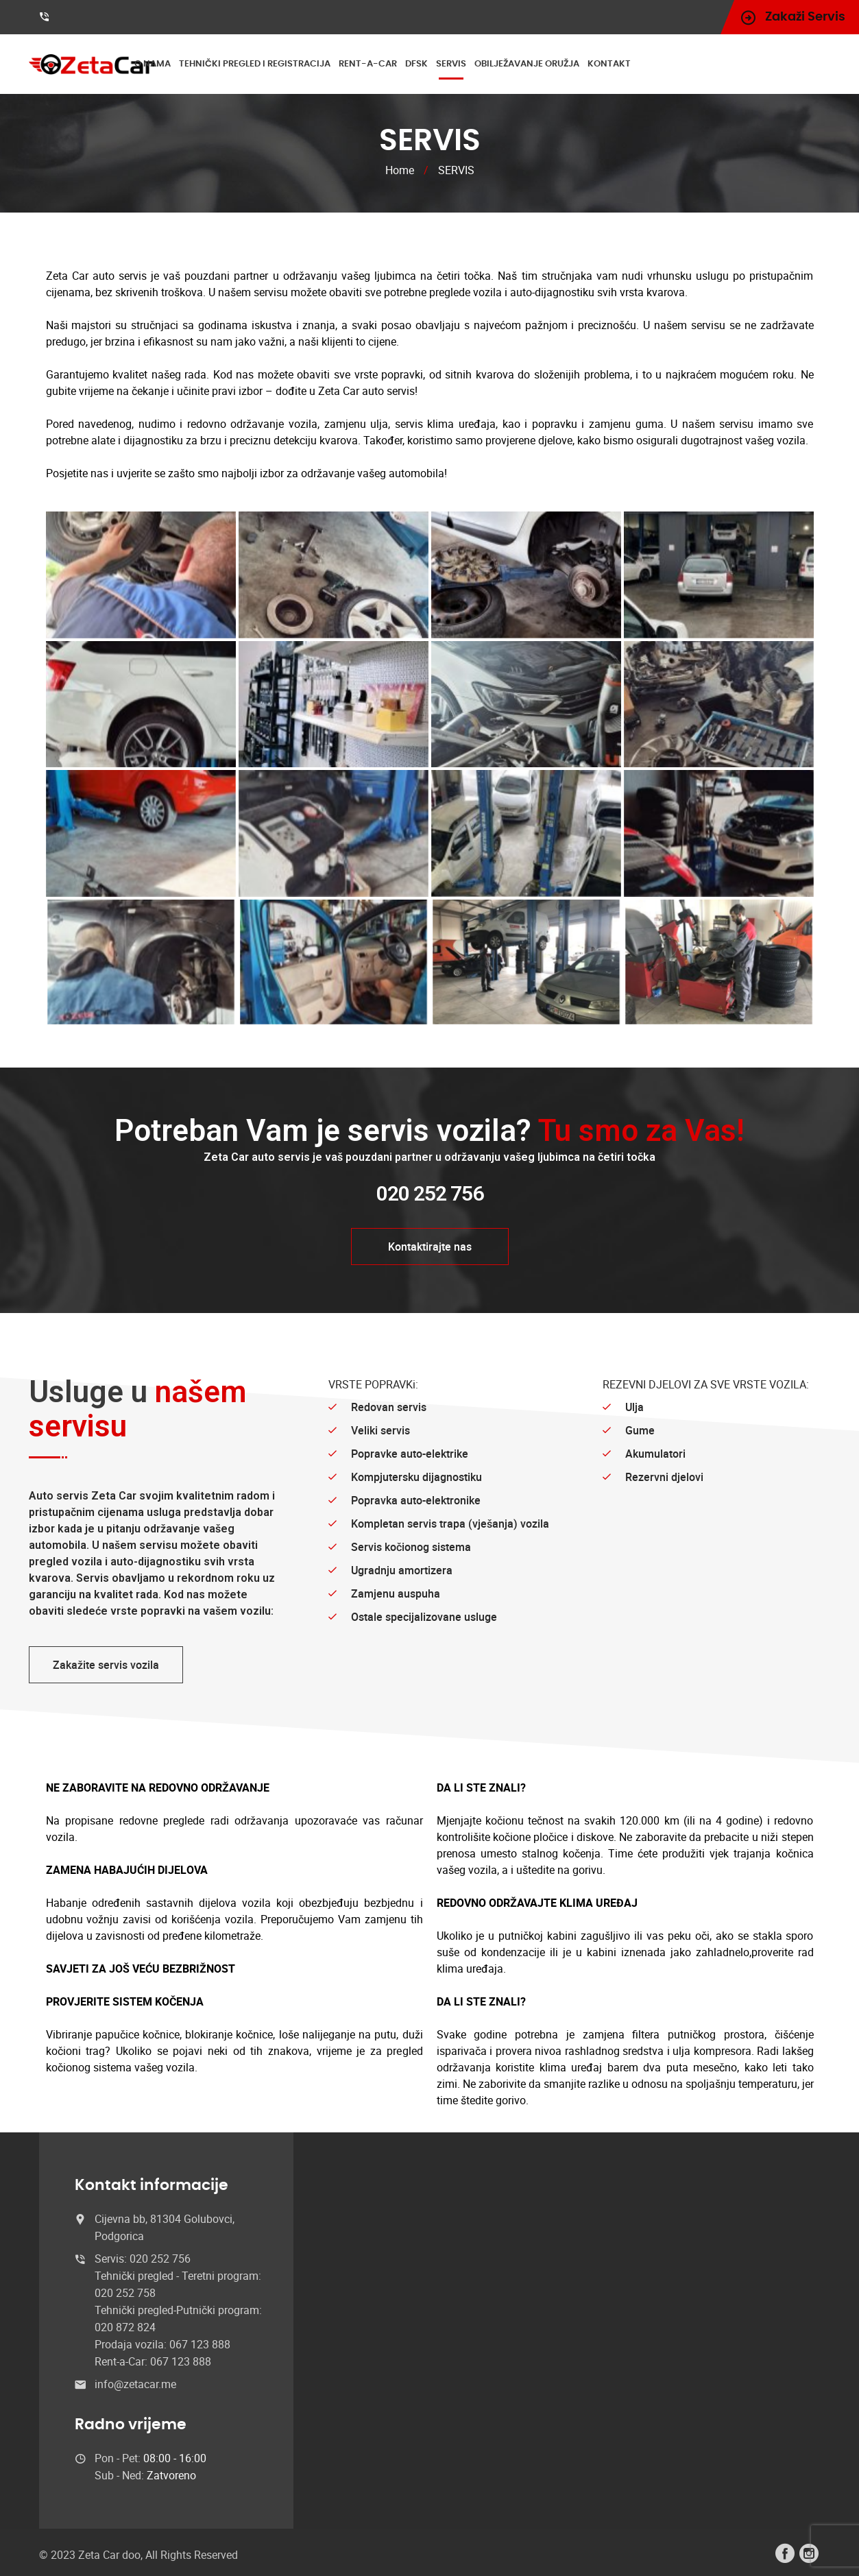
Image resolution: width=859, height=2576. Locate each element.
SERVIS (496, 64)
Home (399, 170)
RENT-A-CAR (413, 64)
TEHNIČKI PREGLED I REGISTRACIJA (300, 64)
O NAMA (198, 64)
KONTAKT (654, 64)
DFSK (461, 64)
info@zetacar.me (135, 2384)
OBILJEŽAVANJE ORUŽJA (572, 64)
